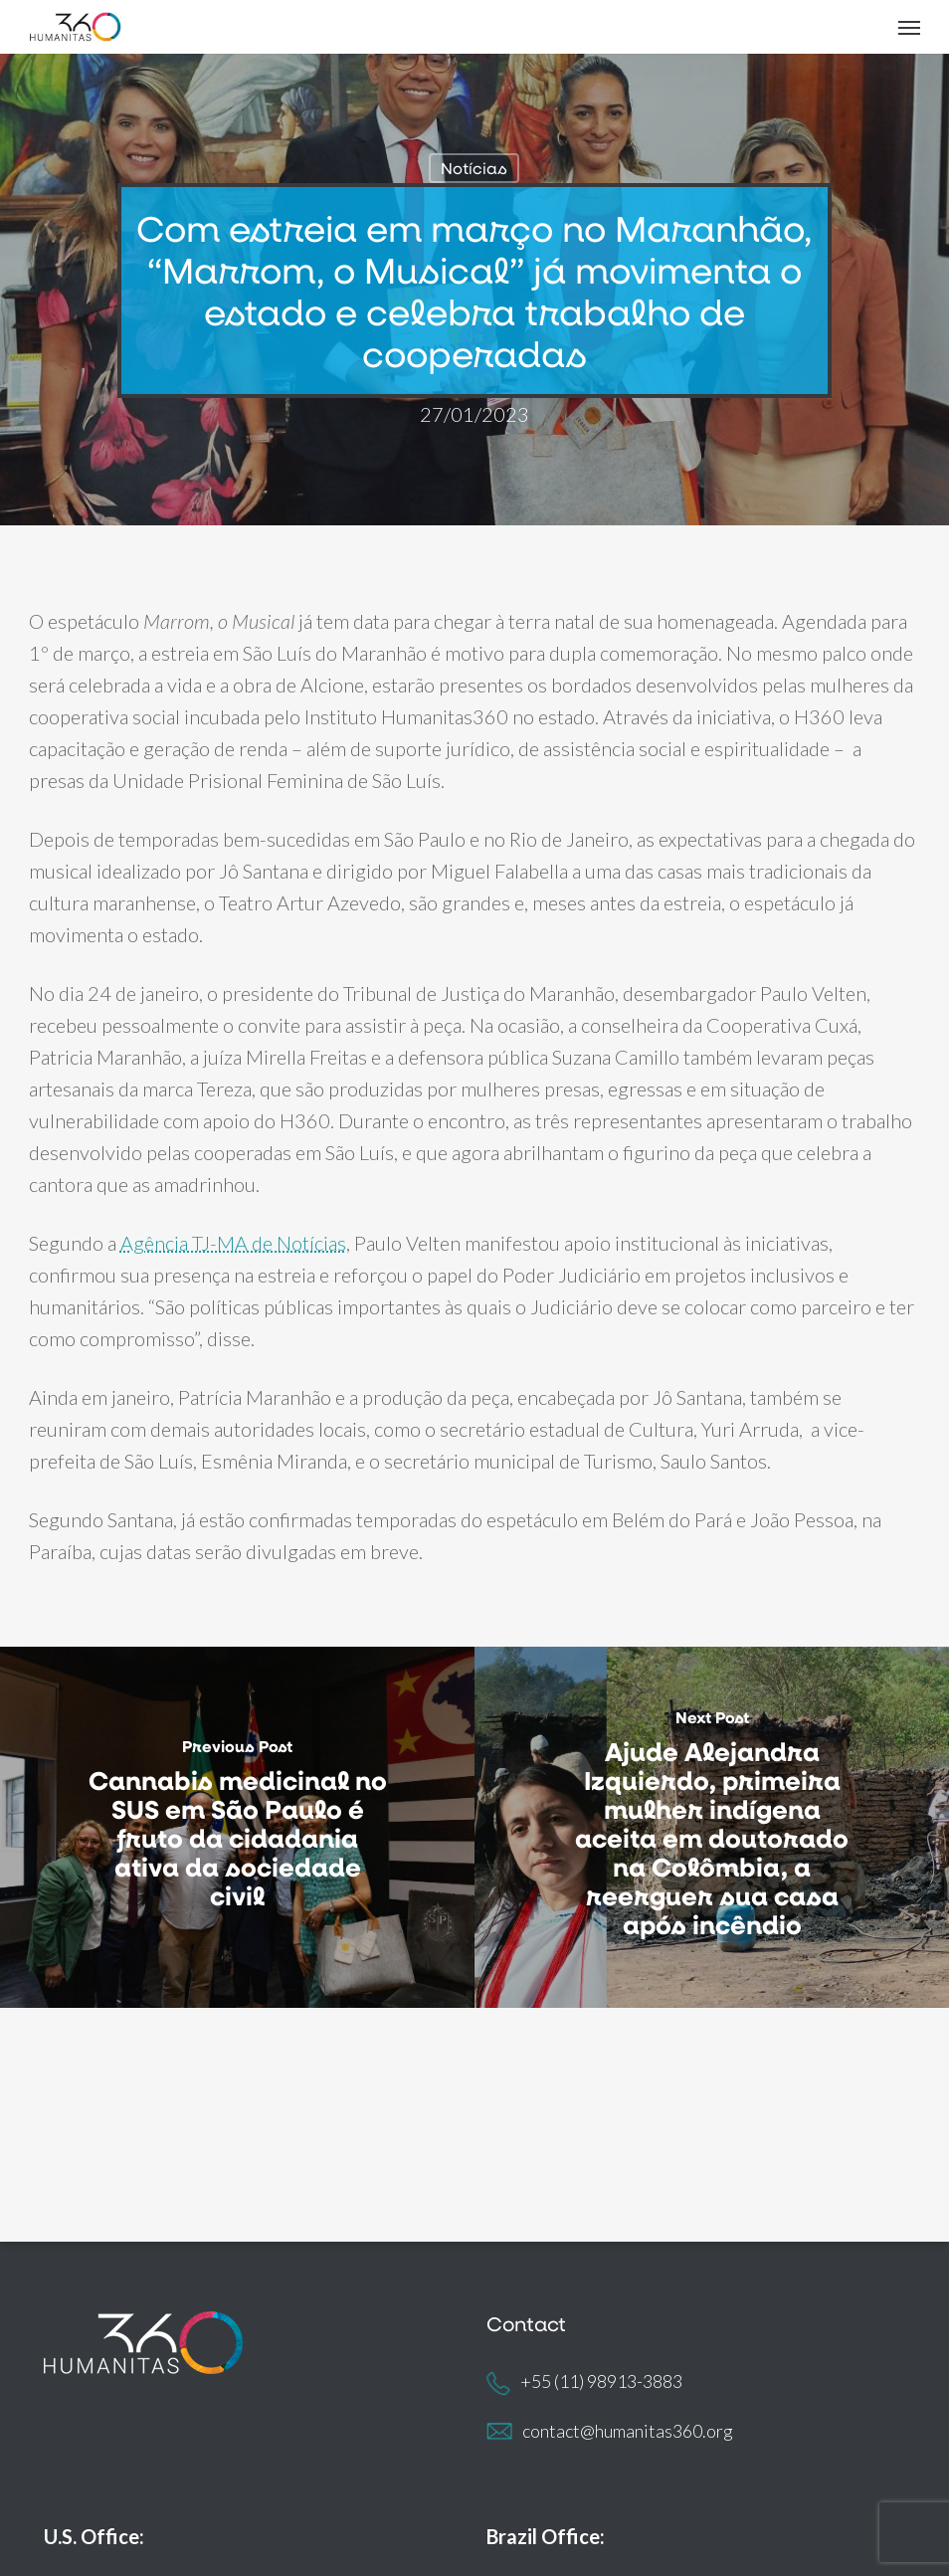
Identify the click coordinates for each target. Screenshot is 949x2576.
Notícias (474, 167)
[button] (909, 27)
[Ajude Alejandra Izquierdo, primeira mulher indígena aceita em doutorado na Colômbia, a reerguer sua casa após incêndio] (711, 1827)
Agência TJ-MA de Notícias (233, 1243)
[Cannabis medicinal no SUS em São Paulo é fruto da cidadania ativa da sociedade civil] (237, 1827)
